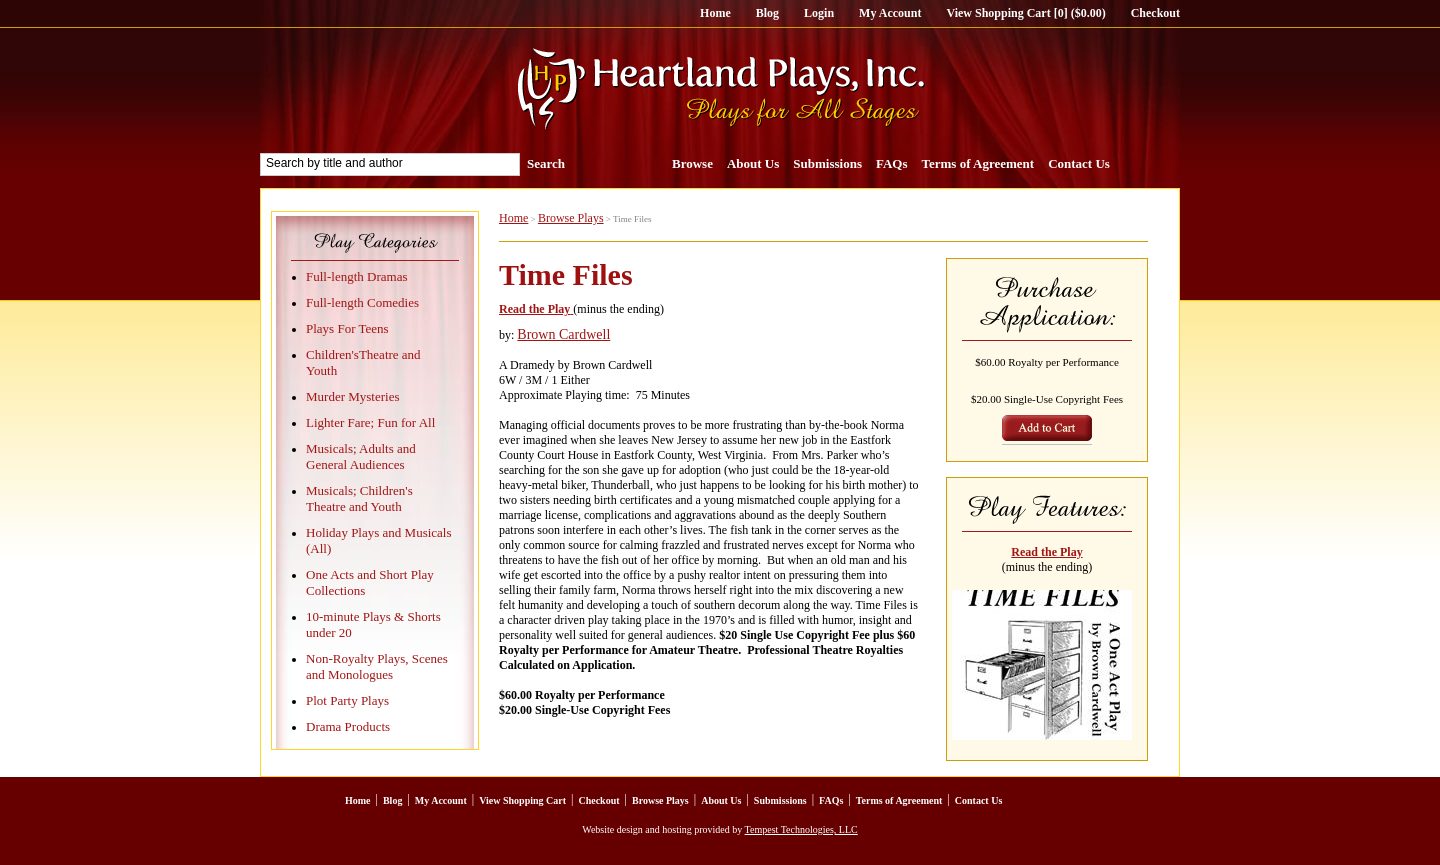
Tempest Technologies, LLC (801, 829)
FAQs (892, 163)
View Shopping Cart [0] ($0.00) (1025, 13)
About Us (753, 163)
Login (819, 13)
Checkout (1155, 13)
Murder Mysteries (353, 396)
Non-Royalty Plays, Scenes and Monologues (377, 666)
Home (715, 13)
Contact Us (1079, 163)
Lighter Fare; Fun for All (370, 422)
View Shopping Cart (522, 800)
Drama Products (348, 726)
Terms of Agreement (978, 163)
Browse (692, 163)
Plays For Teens (347, 328)
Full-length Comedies (362, 302)
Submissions (827, 163)
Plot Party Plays (347, 700)
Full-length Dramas (356, 276)
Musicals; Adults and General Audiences (361, 456)
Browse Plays (571, 218)
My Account (890, 13)
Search (546, 163)
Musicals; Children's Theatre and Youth (359, 498)
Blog (767, 13)
